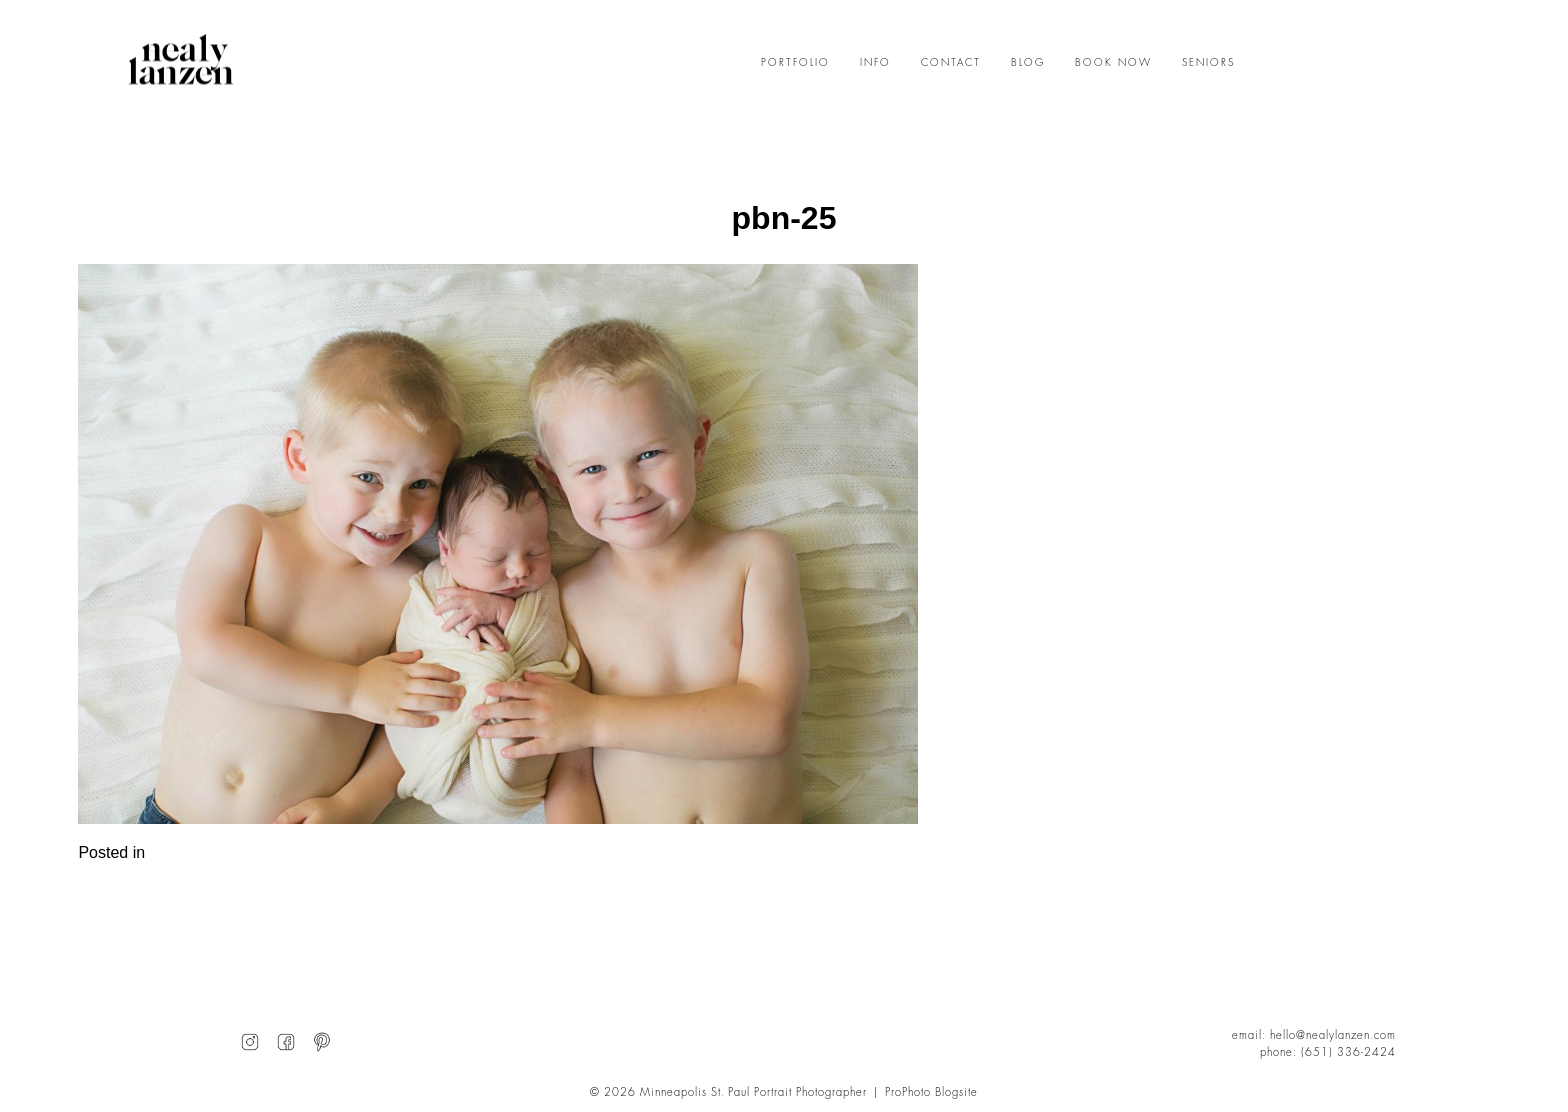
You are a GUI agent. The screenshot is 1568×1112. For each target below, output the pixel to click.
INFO (875, 63)
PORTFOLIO (795, 63)
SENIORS (1208, 63)
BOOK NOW (1113, 63)
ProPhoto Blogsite (931, 1092)
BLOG (1028, 63)
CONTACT (951, 63)
